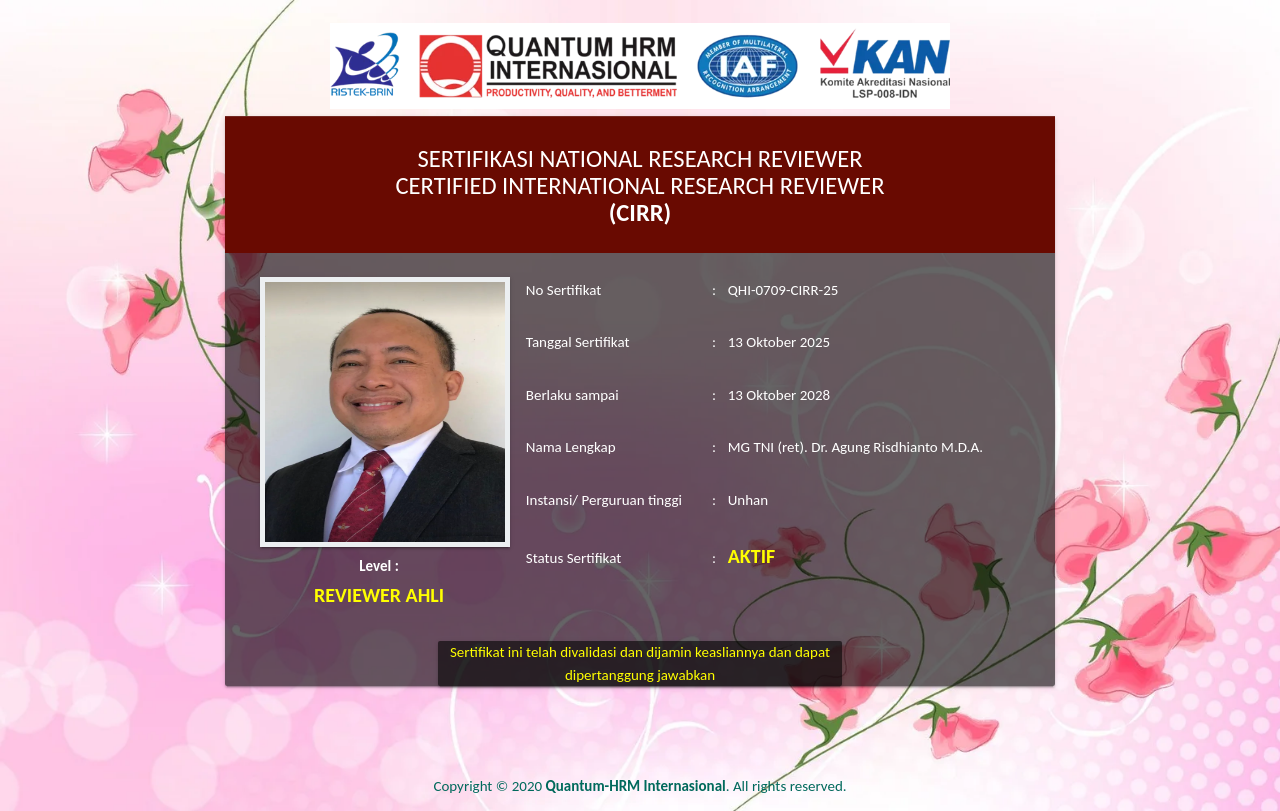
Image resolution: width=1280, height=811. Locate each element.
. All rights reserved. (696, 786)
